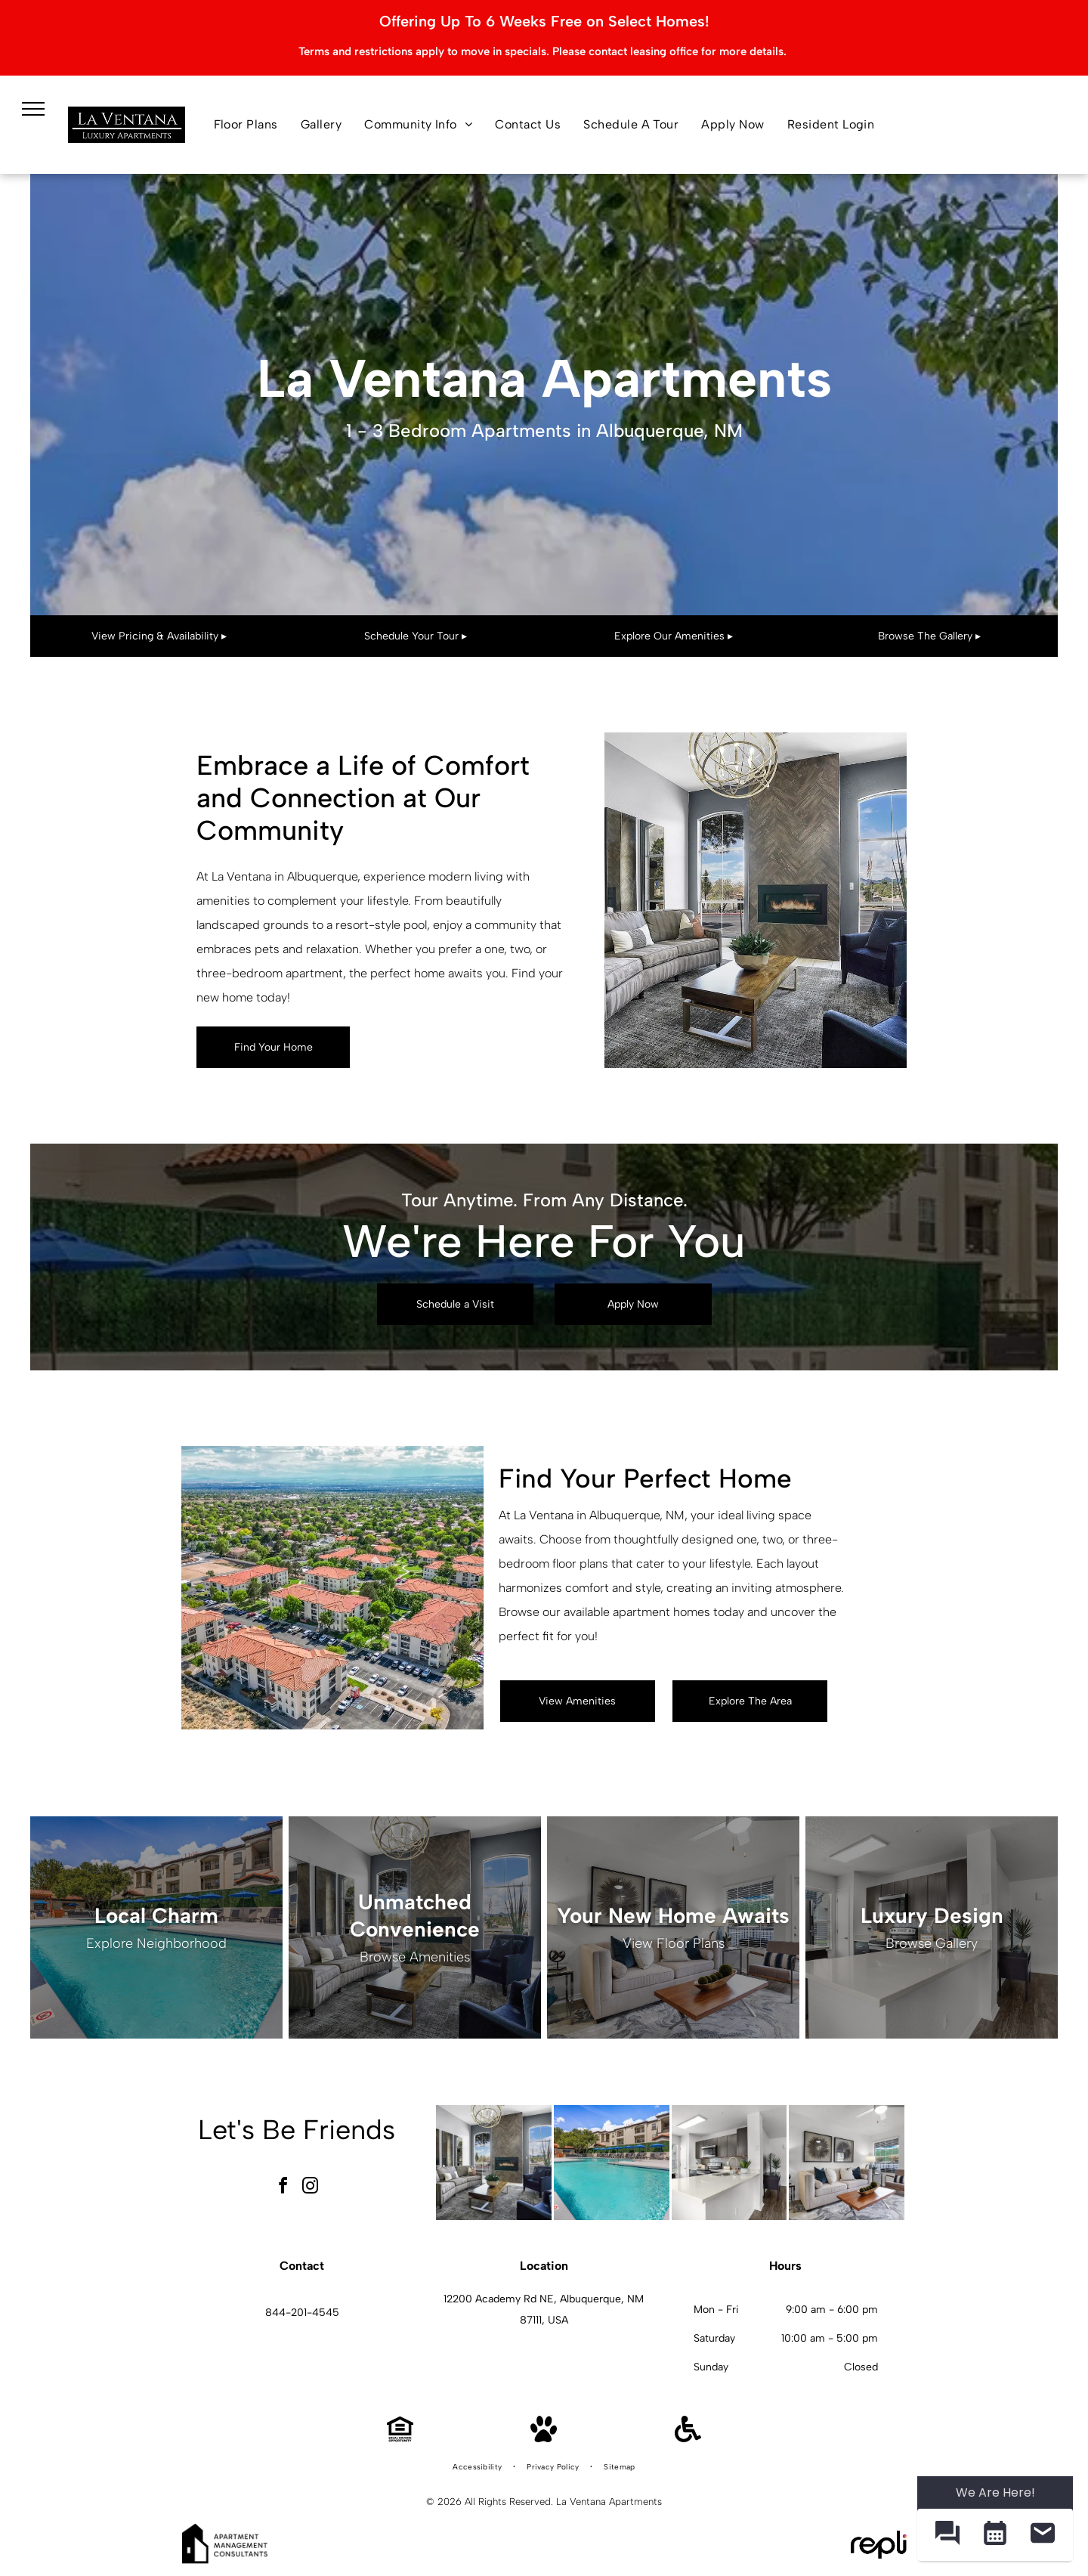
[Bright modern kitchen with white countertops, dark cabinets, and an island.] (729, 2163)
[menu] (33, 108)
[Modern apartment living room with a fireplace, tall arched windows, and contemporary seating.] (494, 2163)
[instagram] (310, 2188)
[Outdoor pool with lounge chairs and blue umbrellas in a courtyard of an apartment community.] (611, 2163)
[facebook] (283, 2188)
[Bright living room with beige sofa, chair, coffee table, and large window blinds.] (846, 2163)
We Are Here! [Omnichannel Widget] (995, 2492)
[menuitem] (245, 125)
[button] (947, 2535)
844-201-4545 (302, 2312)
